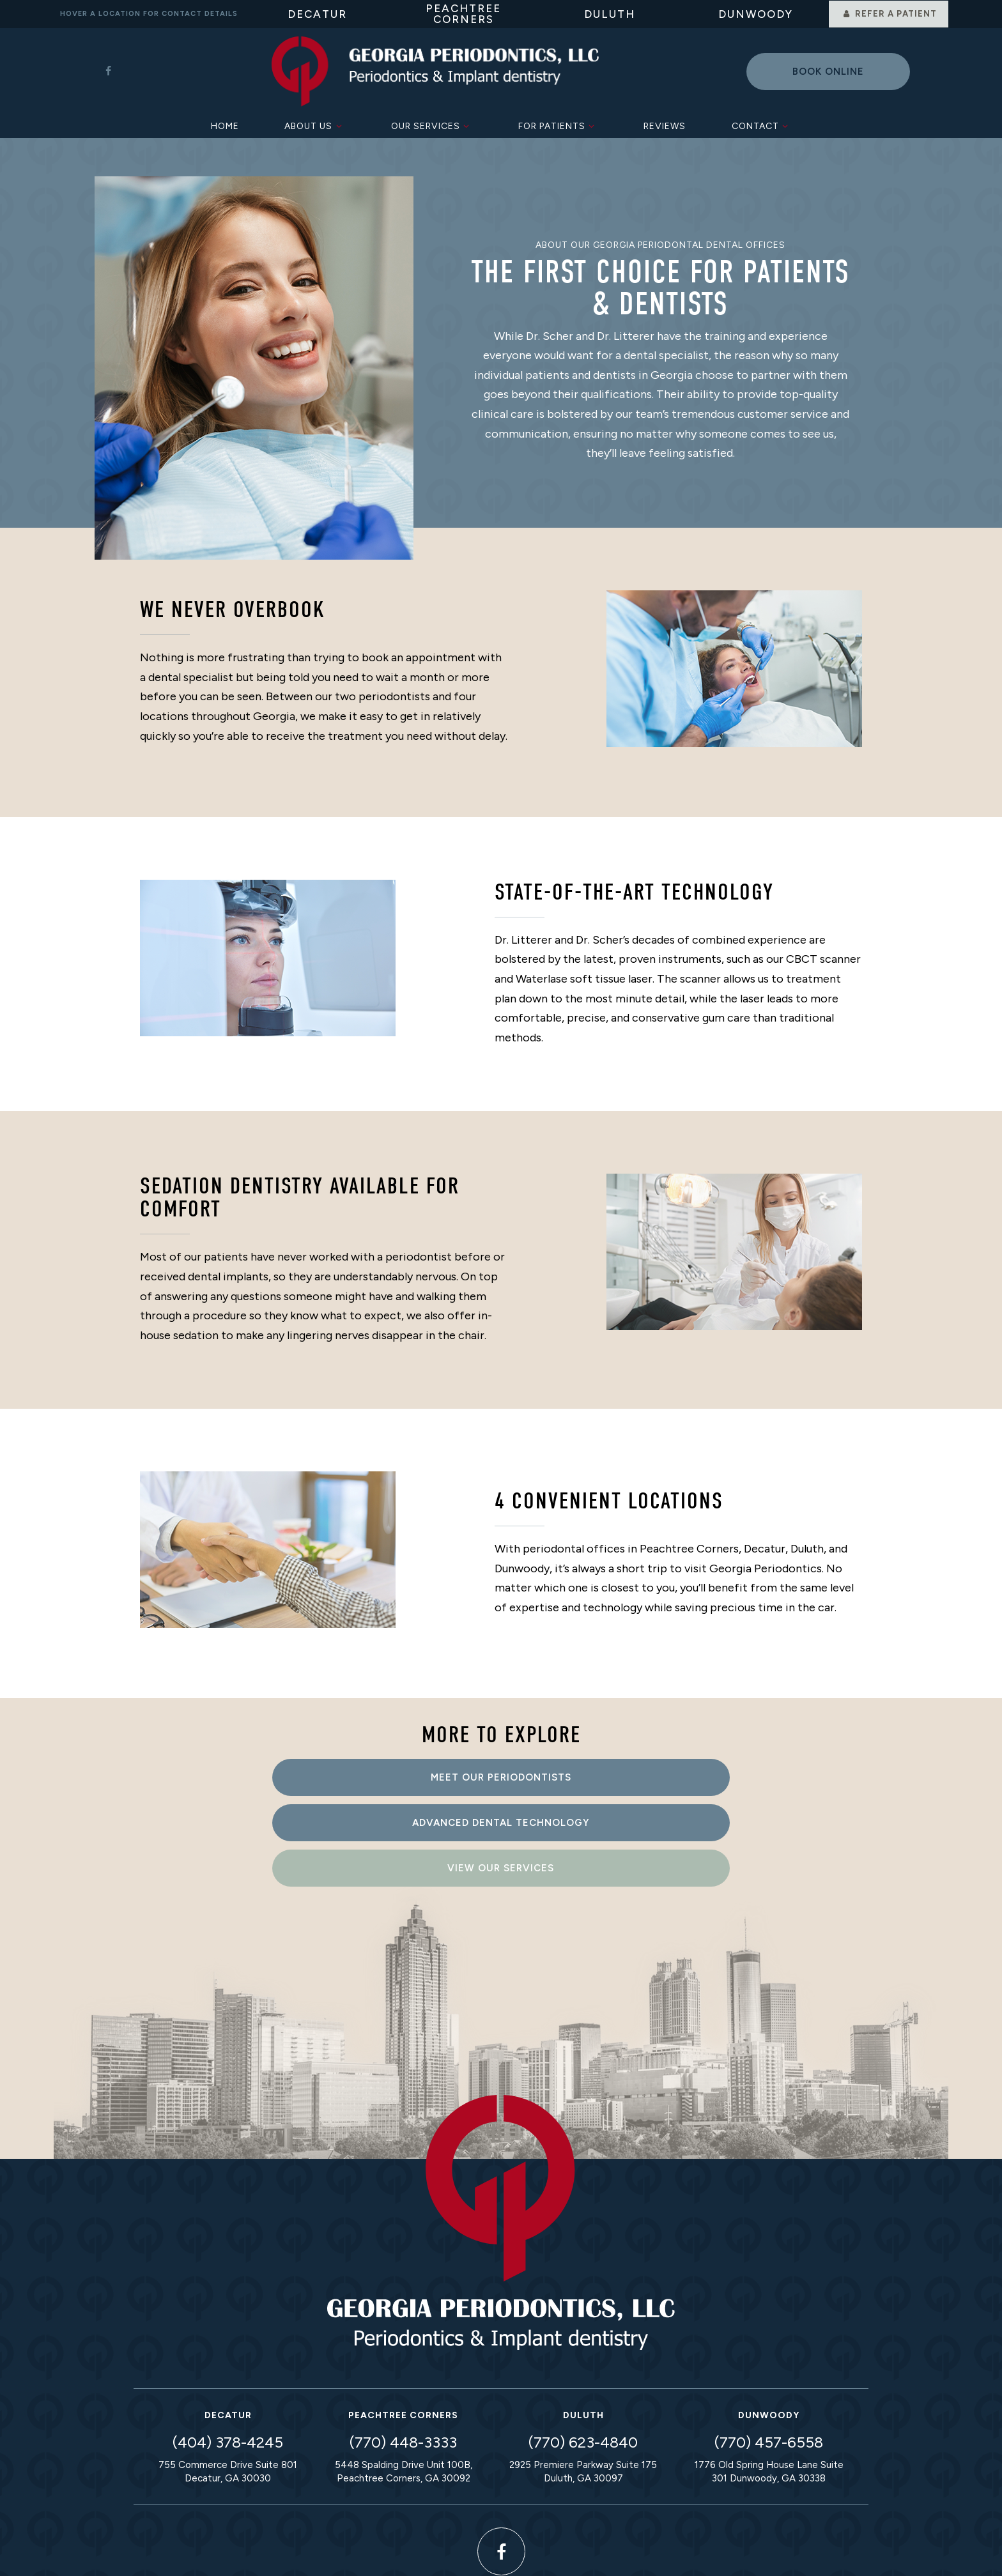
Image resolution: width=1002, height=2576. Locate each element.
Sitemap (357, 2549)
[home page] (435, 69)
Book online (828, 69)
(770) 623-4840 (583, 2346)
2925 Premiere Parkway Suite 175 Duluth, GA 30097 (583, 2376)
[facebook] (108, 69)
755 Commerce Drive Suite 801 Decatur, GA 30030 (227, 2376)
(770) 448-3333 (403, 2346)
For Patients (558, 123)
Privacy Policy (436, 2549)
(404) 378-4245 (228, 2346)
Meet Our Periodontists (271, 1773)
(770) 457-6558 (768, 2346)
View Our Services (731, 1773)
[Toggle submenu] (338, 123)
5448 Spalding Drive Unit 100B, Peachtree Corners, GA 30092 (403, 2376)
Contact (762, 123)
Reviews (665, 123)
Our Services (432, 123)
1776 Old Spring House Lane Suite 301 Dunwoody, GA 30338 (769, 2376)
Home (225, 123)
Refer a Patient (888, 14)
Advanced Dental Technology (501, 1773)
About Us (314, 123)
